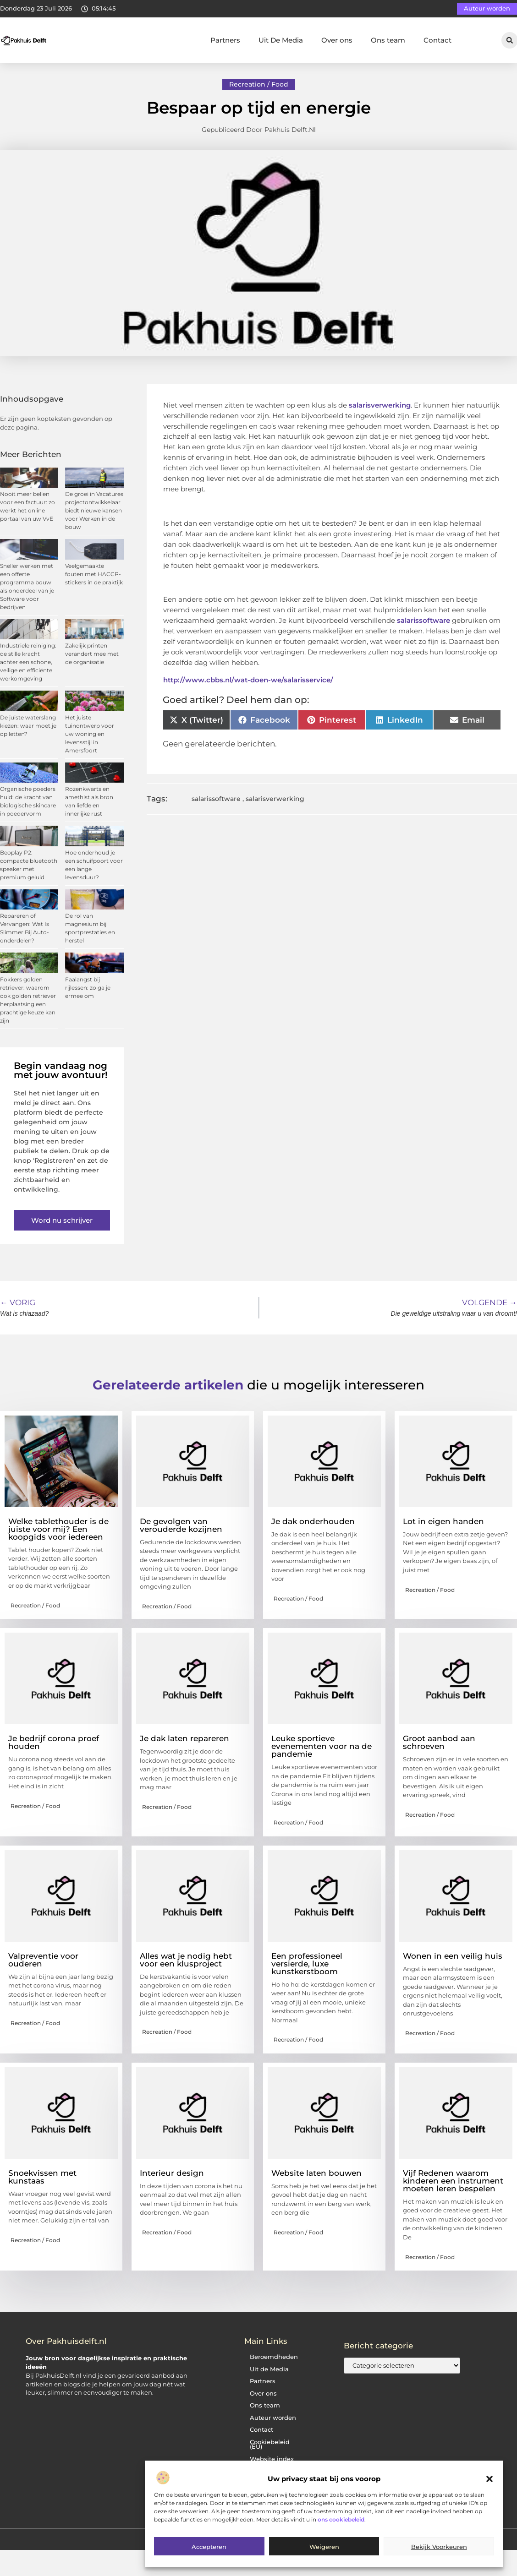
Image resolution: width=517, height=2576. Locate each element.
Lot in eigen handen (443, 1521)
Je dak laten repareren (184, 1738)
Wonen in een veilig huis (452, 1956)
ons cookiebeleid (341, 2519)
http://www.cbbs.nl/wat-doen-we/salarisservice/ (248, 679)
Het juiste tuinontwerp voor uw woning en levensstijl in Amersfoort (89, 734)
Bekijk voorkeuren (439, 2546)
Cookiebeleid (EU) (270, 2445)
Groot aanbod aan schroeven (439, 1742)
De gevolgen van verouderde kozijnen (181, 1525)
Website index (272, 2459)
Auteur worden (273, 2417)
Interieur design (172, 2173)
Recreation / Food (258, 84)
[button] (489, 2478)
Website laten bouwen (316, 2173)
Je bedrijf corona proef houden (53, 1742)
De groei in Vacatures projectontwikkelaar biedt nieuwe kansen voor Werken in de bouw (94, 510)
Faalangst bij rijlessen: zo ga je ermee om (87, 987)
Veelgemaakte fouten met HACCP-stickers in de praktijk (94, 574)
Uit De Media (280, 40)
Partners (225, 40)
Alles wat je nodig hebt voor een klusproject (186, 1959)
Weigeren (324, 2546)
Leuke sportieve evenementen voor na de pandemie (321, 1746)
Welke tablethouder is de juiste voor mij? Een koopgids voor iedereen (58, 1529)
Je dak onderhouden (313, 1521)
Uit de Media (269, 2369)
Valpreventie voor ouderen (43, 1959)
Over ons (336, 40)
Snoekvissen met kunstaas (42, 2176)
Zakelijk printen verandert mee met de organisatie (92, 653)
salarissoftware (422, 620)
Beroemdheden (274, 2356)
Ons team (388, 40)
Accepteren (209, 2546)
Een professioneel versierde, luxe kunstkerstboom (306, 1963)
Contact (437, 40)
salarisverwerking (380, 405)
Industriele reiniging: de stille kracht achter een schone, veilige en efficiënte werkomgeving (28, 662)
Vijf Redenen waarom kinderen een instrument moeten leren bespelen (453, 2180)
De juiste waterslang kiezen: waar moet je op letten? (28, 725)
